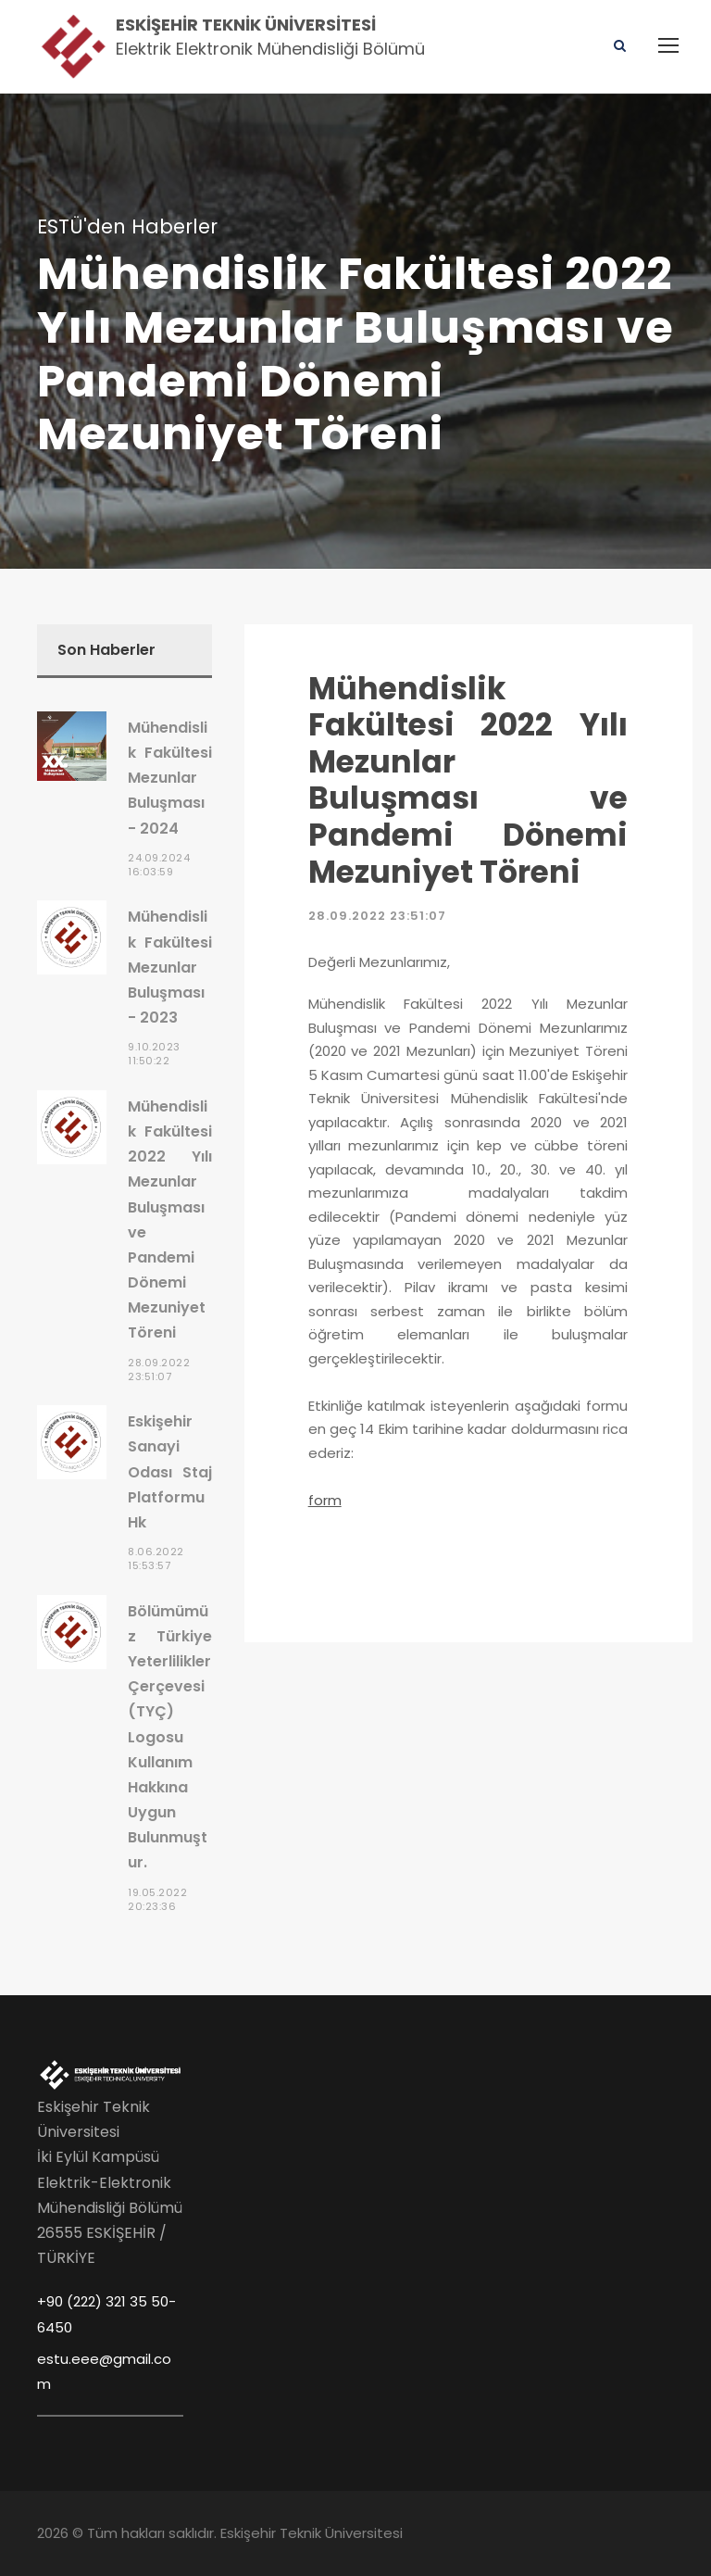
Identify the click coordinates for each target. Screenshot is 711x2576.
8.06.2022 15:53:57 (156, 1558)
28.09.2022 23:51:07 (377, 915)
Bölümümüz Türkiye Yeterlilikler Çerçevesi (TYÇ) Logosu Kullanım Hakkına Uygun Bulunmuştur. (170, 1737)
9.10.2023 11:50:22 (154, 1053)
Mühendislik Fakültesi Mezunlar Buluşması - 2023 (170, 967)
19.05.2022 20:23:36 (157, 1899)
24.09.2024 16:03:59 (159, 864)
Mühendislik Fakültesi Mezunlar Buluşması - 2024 (170, 778)
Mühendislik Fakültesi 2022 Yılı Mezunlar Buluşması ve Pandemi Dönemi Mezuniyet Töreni (468, 780)
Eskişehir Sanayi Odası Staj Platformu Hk (170, 1472)
